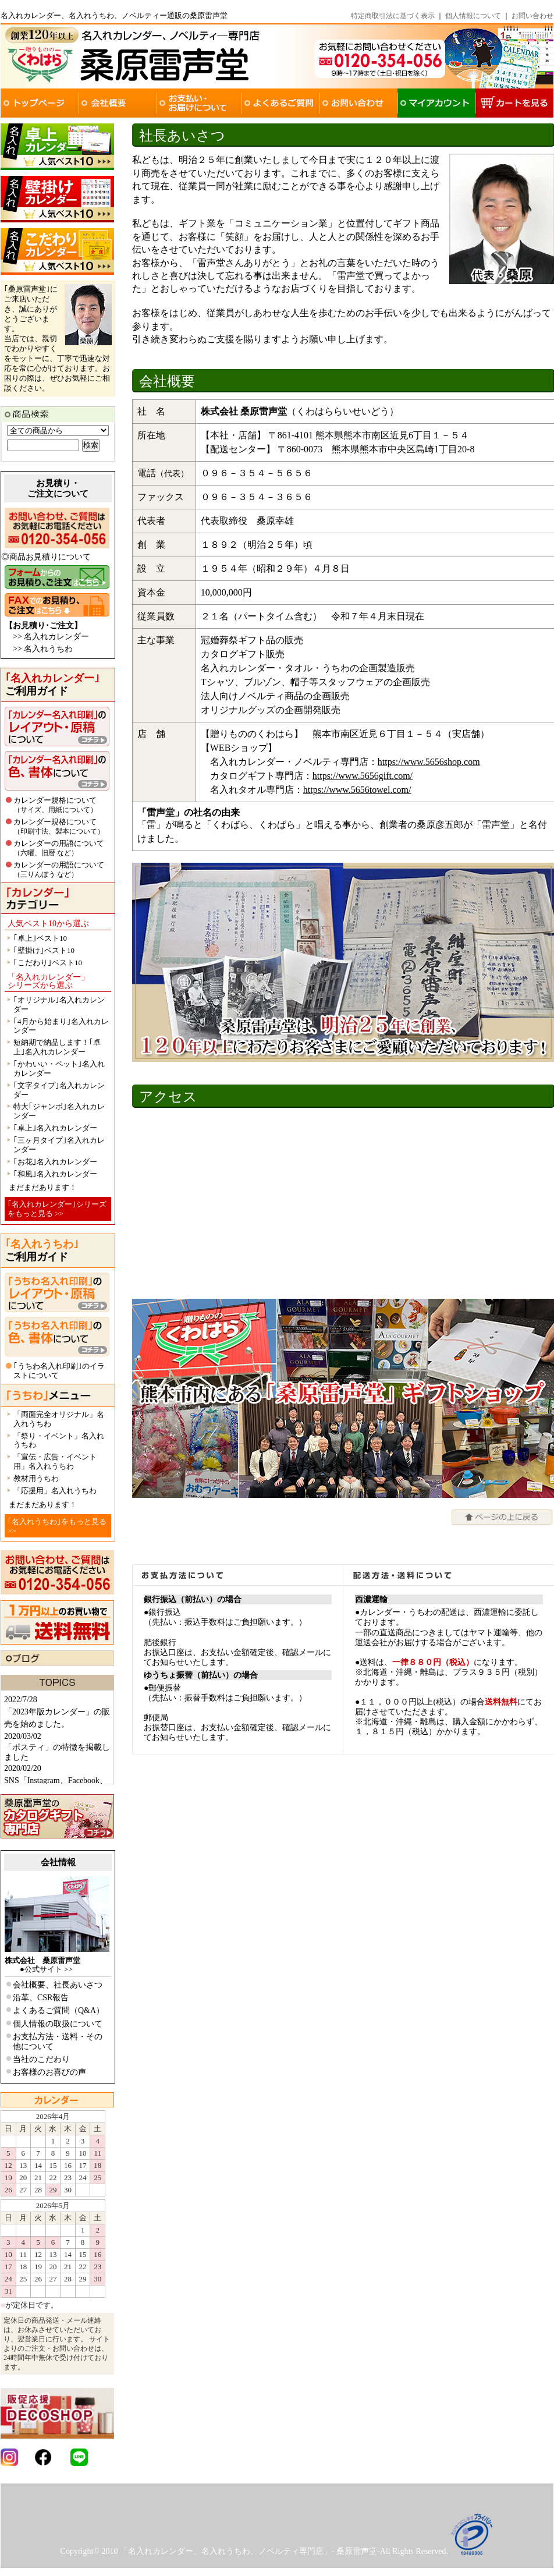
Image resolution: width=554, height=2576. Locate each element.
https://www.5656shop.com (429, 762)
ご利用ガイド (52, 684)
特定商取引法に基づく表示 (393, 16)
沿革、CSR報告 (41, 1997)
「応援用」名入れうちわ (55, 1490)
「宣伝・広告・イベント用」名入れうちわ (55, 1461)
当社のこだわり (41, 2059)
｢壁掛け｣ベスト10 (43, 950)
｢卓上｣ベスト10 (40, 938)
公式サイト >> (48, 1969)
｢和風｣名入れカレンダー (55, 1174)
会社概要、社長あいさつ (57, 1984)
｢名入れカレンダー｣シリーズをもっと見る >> (57, 1209)
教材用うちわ (36, 1478)
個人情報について (473, 16)
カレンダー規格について (55, 805)
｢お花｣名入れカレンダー (55, 1161)
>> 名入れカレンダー (51, 636)
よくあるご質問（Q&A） (58, 2010)
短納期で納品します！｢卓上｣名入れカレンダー (57, 1047)
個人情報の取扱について (57, 2023)
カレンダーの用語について (58, 848)
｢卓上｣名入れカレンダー (55, 1128)
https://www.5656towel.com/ (357, 790)
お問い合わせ (532, 16)
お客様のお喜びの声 (49, 2072)
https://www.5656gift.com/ (362, 776)
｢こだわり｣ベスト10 (47, 962)
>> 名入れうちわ (43, 648)
